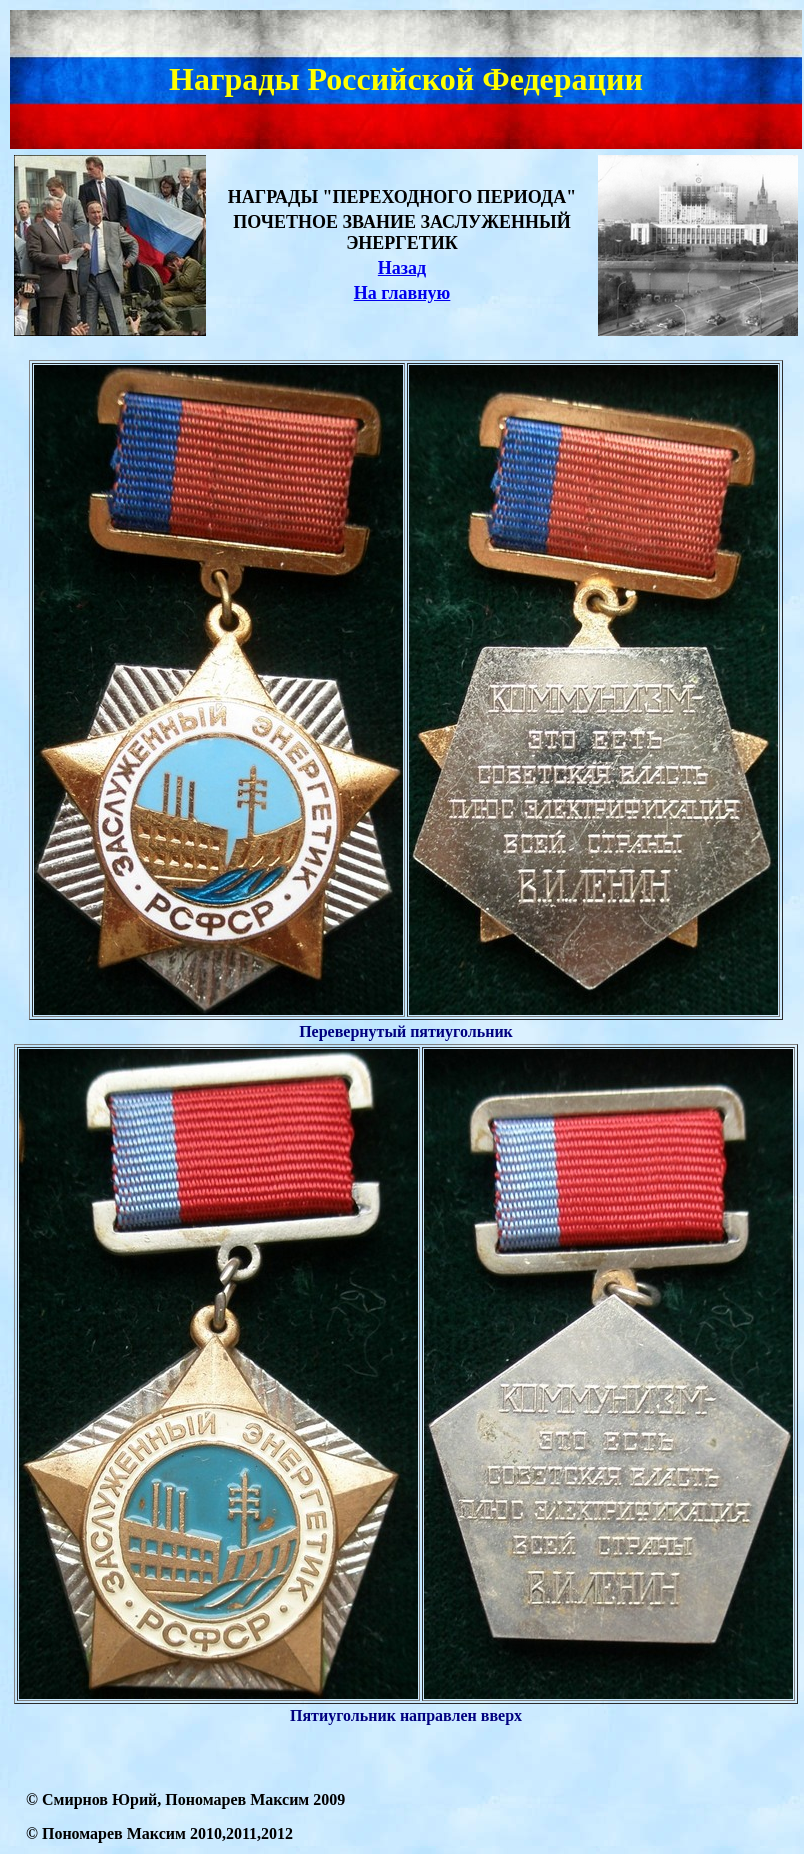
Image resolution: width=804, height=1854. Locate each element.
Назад (402, 268)
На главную (402, 293)
